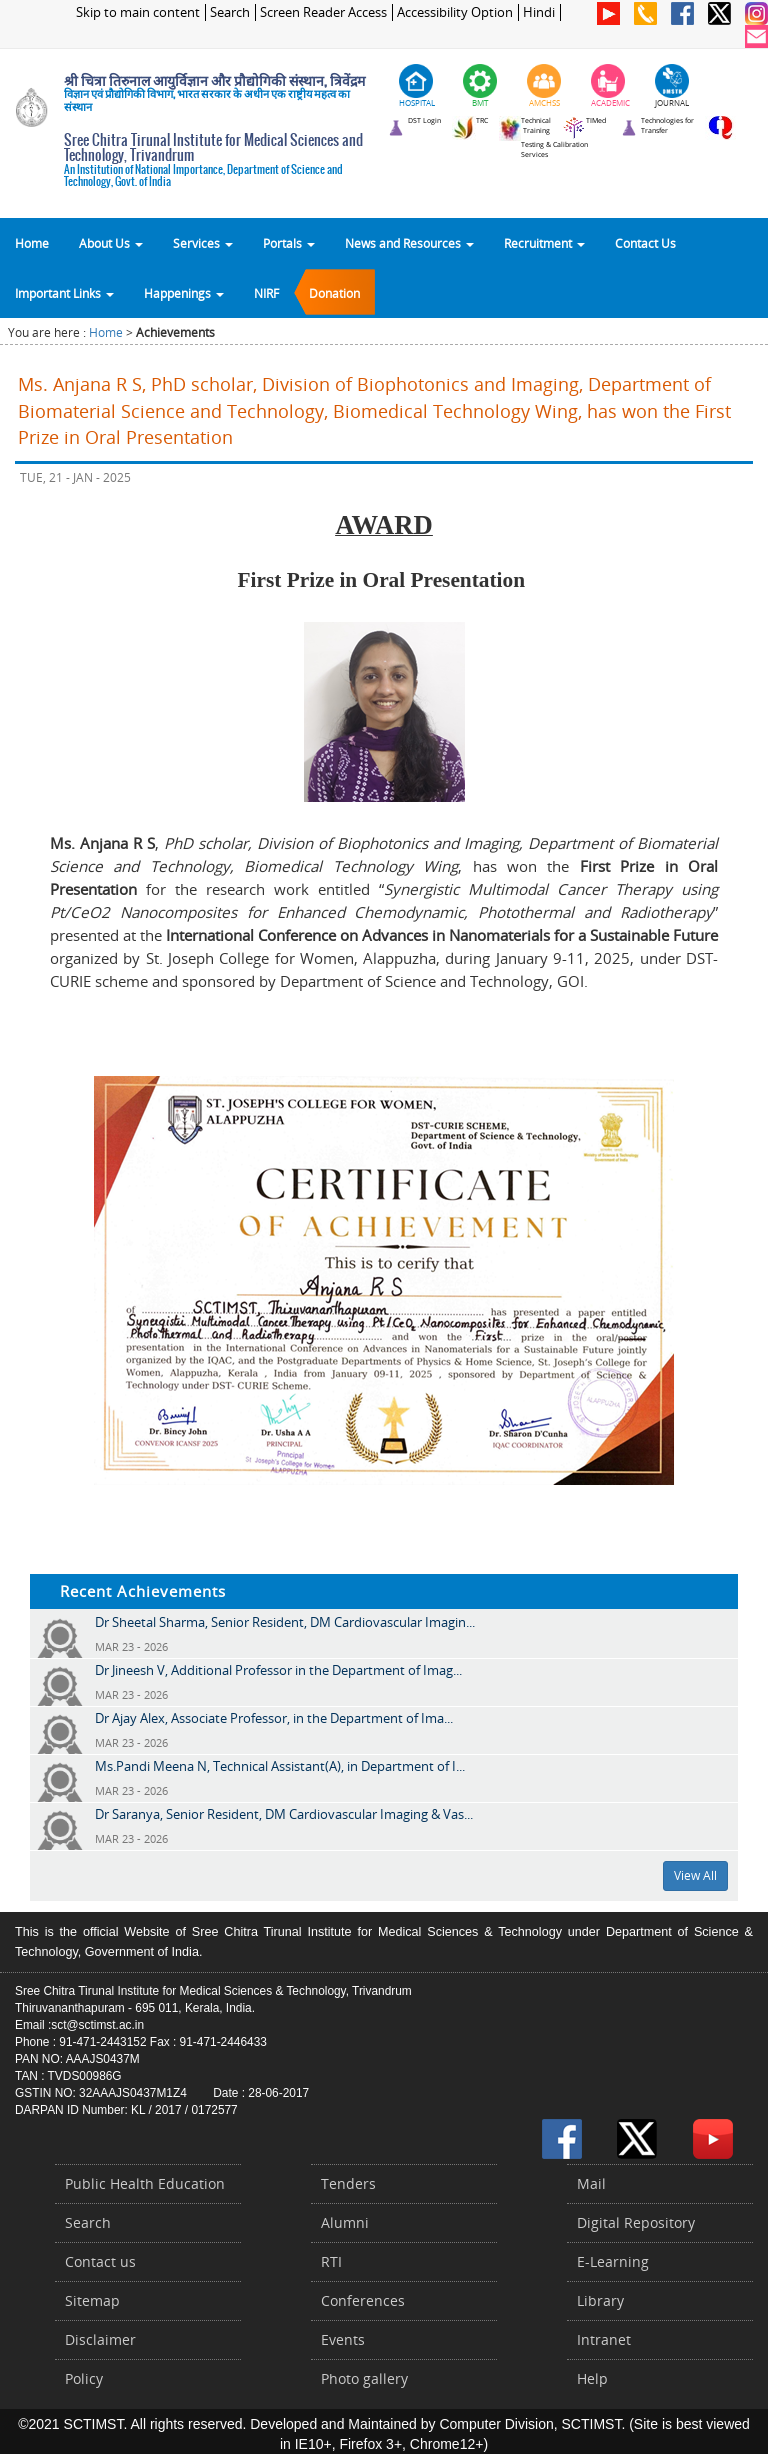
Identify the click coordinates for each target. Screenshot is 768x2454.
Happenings (184, 293)
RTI (331, 2261)
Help (592, 2378)
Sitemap (92, 2300)
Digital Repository (636, 2222)
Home (32, 243)
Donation (334, 293)
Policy (84, 2378)
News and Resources (409, 243)
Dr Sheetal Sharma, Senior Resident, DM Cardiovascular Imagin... (285, 1622)
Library (600, 2300)
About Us (111, 243)
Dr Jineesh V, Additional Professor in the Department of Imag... (278, 1670)
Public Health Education (145, 2183)
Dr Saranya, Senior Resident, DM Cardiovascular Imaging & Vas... (284, 1814)
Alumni (345, 2222)
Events (343, 2339)
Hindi (539, 12)
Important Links (64, 293)
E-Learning (613, 2261)
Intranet (604, 2339)
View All (695, 1875)
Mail (591, 2183)
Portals (289, 243)
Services (203, 243)
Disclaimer (100, 2339)
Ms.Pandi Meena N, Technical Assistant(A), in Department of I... (280, 1766)
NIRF (266, 293)
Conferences (363, 2300)
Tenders (348, 2183)
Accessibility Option (455, 12)
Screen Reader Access (323, 12)
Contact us (100, 2261)
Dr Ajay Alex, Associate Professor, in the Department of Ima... (274, 1718)
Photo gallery (364, 2378)
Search (230, 12)
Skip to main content (138, 12)
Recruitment (544, 243)
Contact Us (645, 243)
